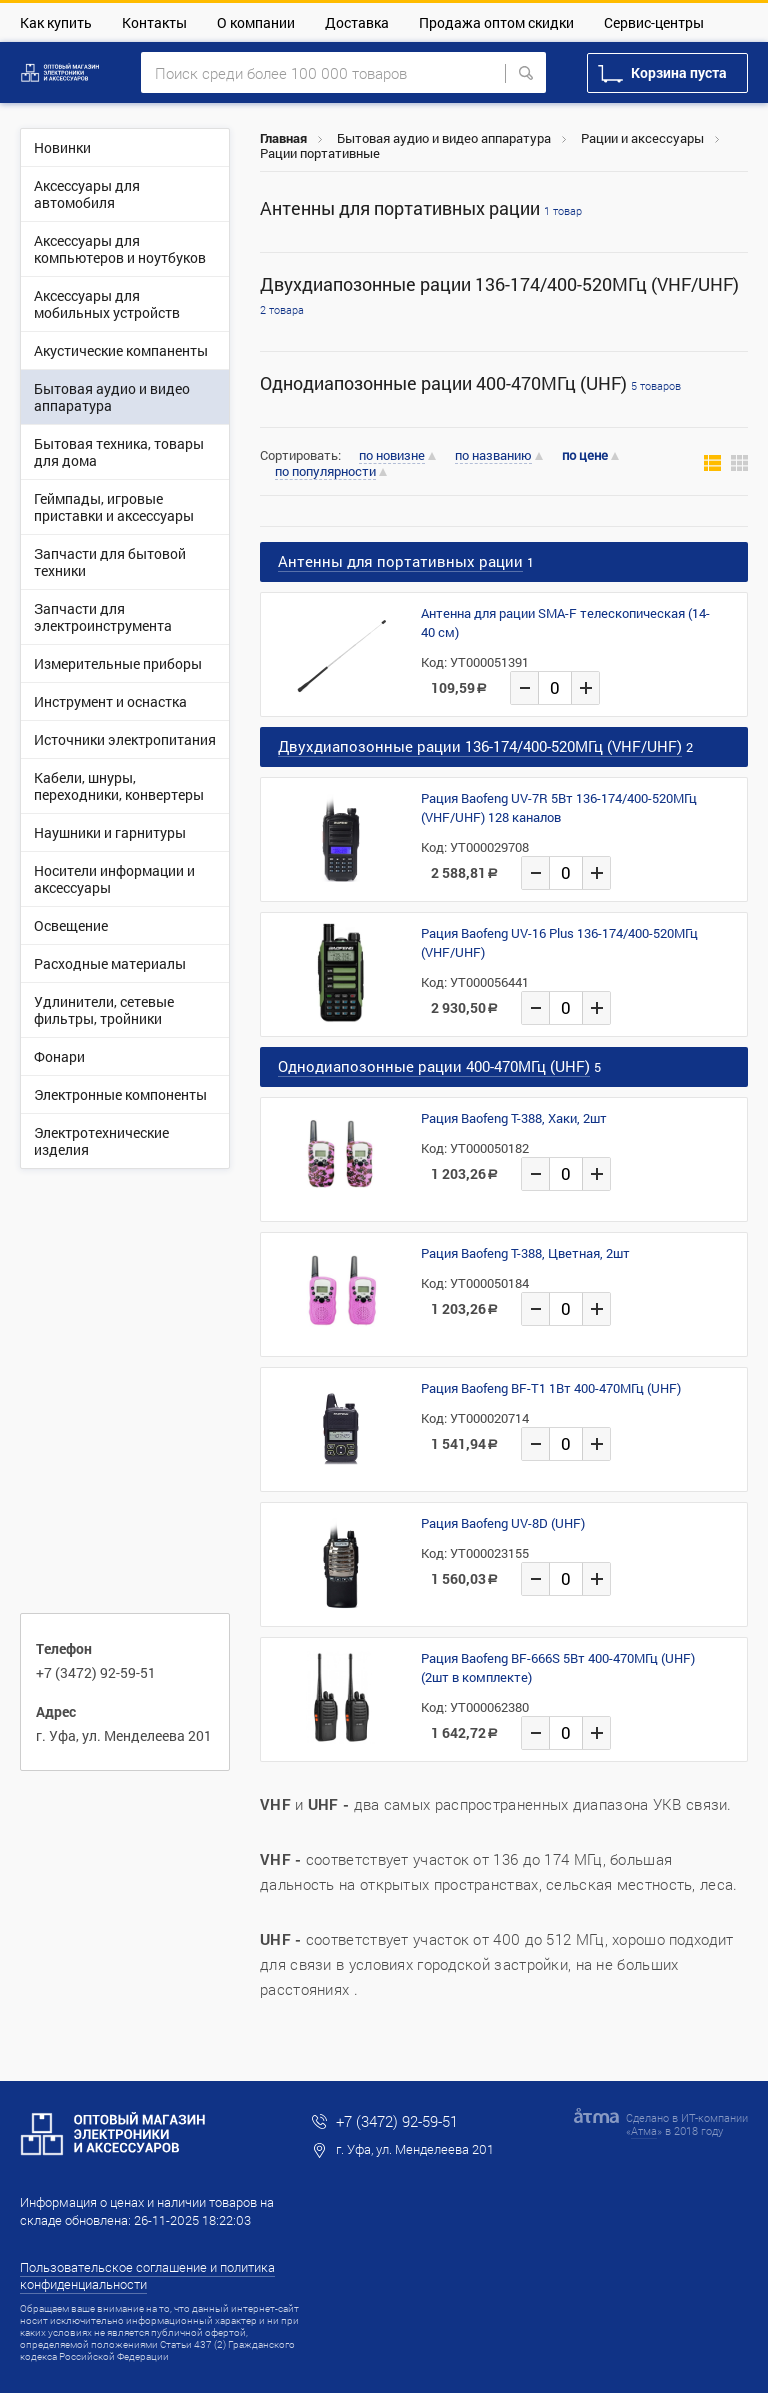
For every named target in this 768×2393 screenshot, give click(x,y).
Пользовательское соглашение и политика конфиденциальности (147, 2275)
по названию (493, 456)
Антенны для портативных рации (421, 208)
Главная (283, 138)
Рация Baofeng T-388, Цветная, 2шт (525, 1253)
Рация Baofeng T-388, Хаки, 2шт (514, 1118)
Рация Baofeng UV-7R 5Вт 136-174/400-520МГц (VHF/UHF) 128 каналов (559, 807)
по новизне (392, 456)
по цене (585, 455)
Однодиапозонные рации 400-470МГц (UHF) (470, 383)
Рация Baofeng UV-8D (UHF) (503, 1523)
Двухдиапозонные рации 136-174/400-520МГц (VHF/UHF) (499, 295)
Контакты (154, 22)
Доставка (357, 22)
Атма (644, 2130)
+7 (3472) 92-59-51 (96, 1672)
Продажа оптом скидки (496, 22)
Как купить (56, 22)
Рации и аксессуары (642, 138)
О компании (256, 22)
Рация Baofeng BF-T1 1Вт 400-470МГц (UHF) (551, 1388)
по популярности (325, 472)
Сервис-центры (654, 22)
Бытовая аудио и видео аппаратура (444, 138)
